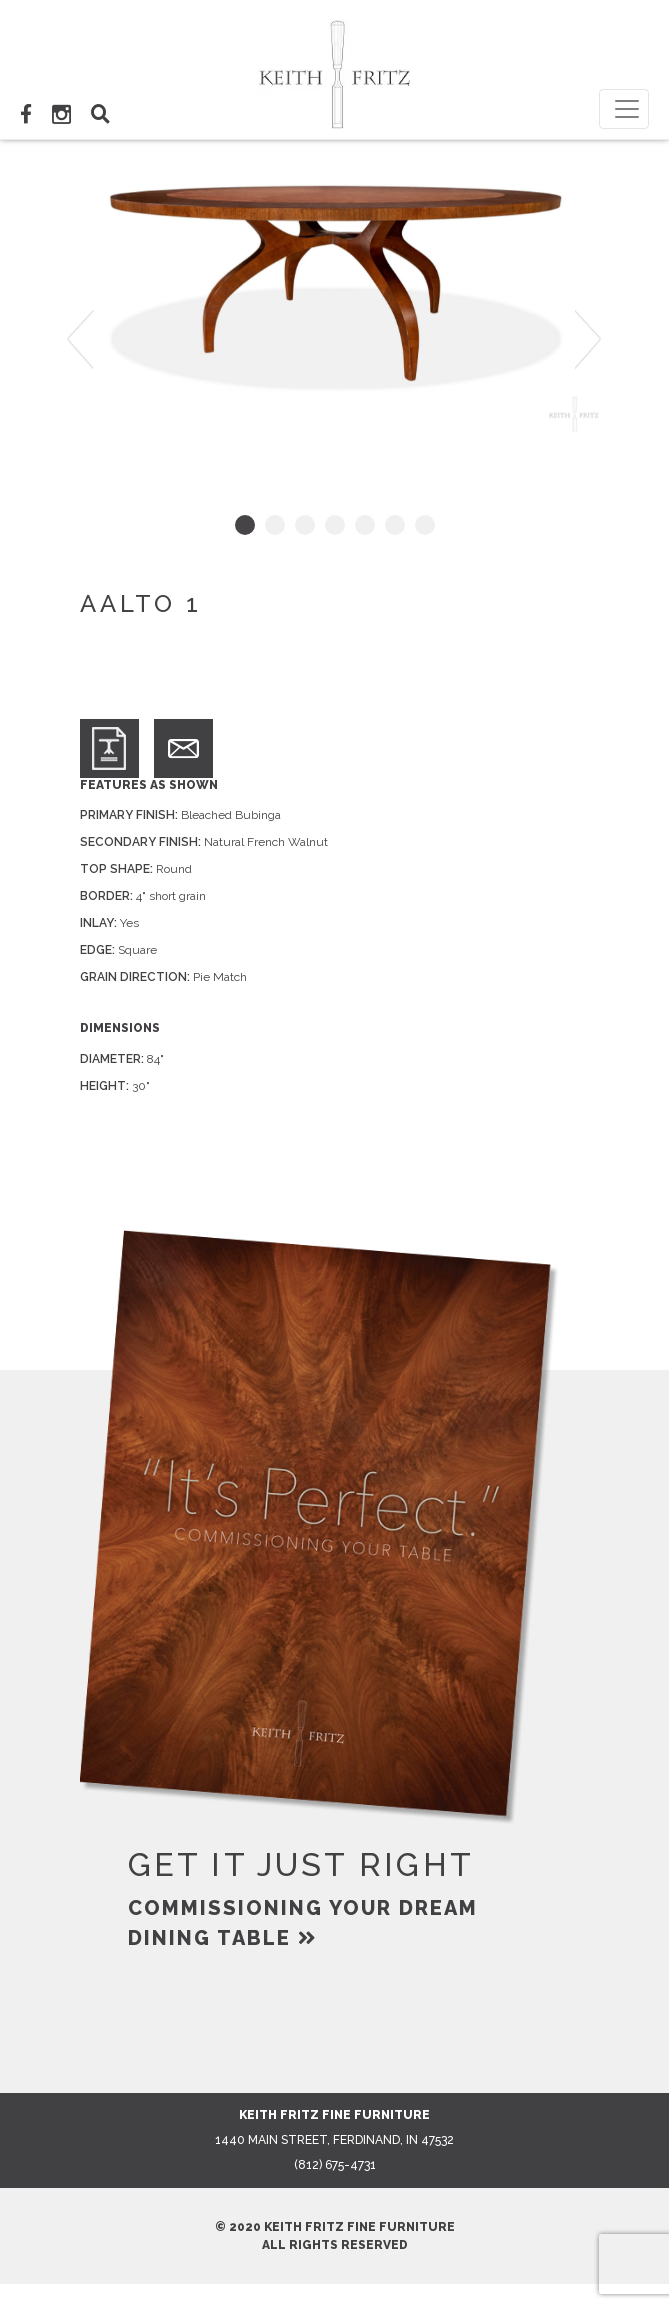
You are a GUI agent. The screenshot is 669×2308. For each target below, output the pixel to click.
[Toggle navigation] (624, 109)
